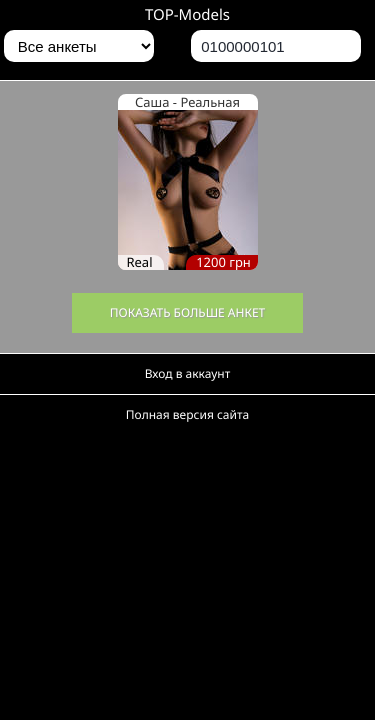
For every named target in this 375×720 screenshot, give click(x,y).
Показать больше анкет (188, 312)
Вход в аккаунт (188, 373)
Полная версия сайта (187, 414)
